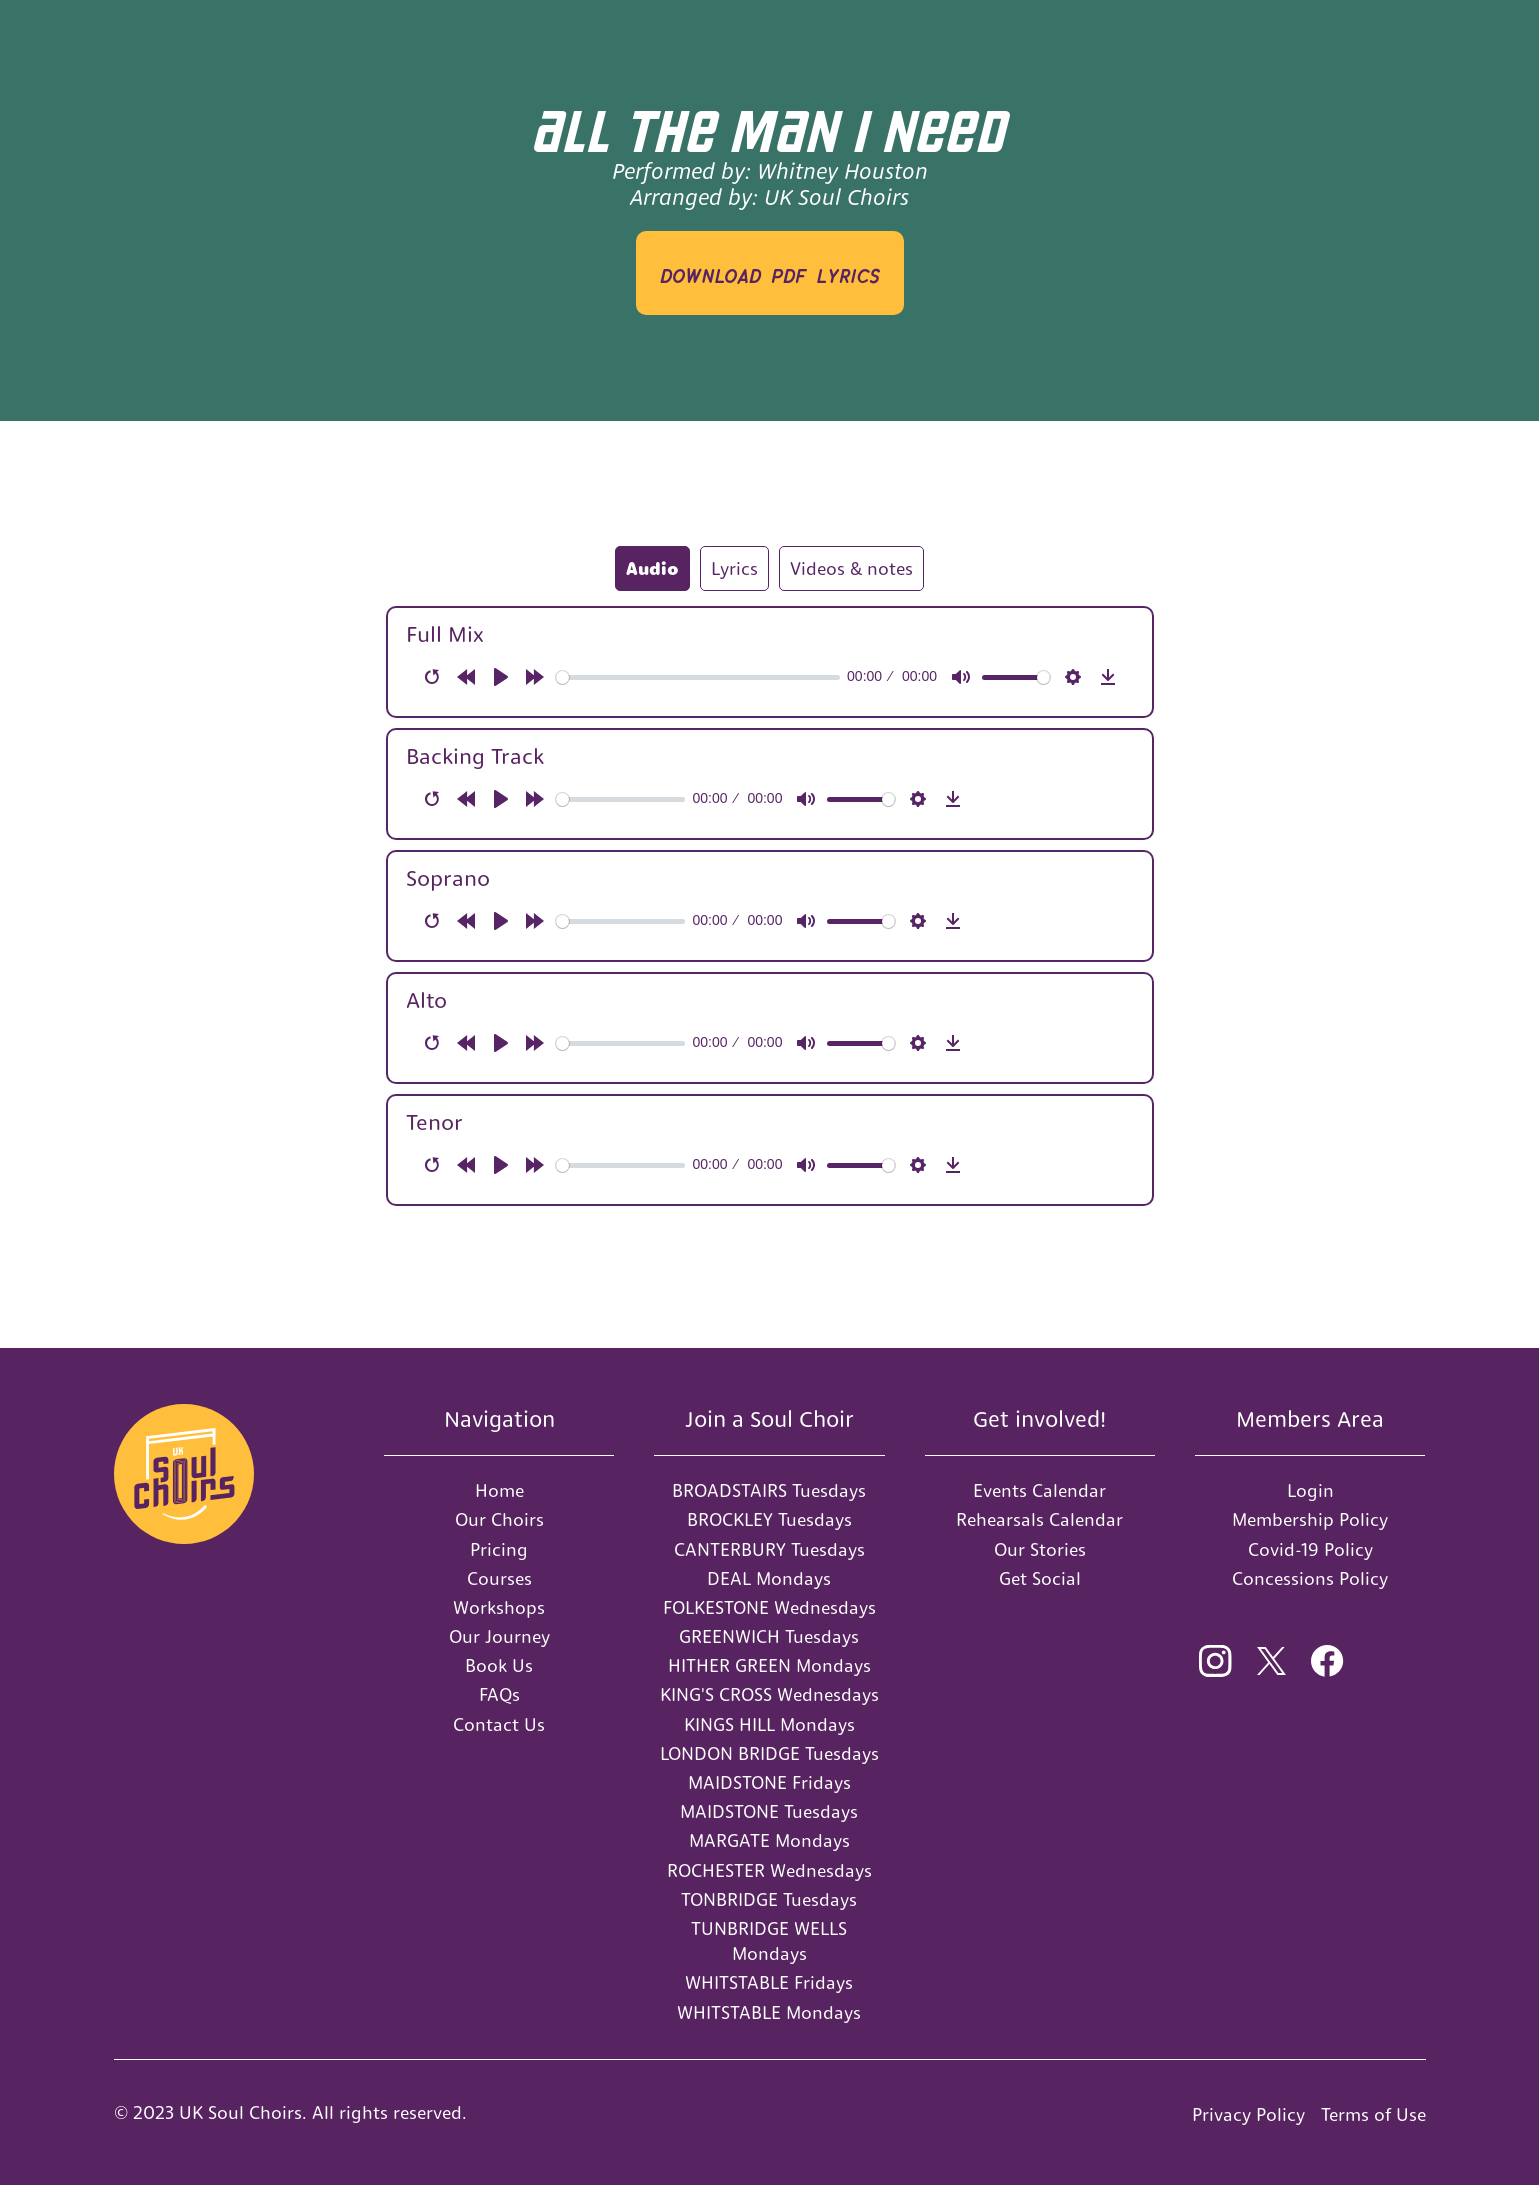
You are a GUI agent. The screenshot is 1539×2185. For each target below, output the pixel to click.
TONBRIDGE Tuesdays (769, 1899)
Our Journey (499, 1636)
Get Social (1040, 1578)
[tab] (652, 568)
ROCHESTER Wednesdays (769, 1870)
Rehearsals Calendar (1039, 1519)
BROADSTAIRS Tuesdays (769, 1490)
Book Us (499, 1665)
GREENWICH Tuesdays (769, 1636)
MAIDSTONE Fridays (769, 1782)
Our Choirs (499, 1519)
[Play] (501, 677)
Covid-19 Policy (1310, 1549)
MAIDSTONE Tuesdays (769, 1811)
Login (1310, 1490)
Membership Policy (1310, 1519)
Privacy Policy (1248, 2114)
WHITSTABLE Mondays (769, 2012)
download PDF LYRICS (770, 272)
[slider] (698, 677)
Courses (499, 1578)
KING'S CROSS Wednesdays (769, 1694)
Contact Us (499, 1724)
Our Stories (1040, 1549)
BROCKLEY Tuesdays (769, 1519)
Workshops (499, 1607)
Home (499, 1490)
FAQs (499, 1694)
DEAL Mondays (769, 1578)
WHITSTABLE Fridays (769, 1982)
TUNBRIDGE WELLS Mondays (769, 1941)
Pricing (499, 1549)
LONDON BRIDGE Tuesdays (769, 1753)
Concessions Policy (1310, 1578)
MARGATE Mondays (769, 1840)
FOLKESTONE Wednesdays (769, 1607)
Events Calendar (1039, 1490)
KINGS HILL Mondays (769, 1724)
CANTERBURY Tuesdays (769, 1549)
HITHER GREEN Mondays (769, 1665)
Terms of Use (1373, 2114)
